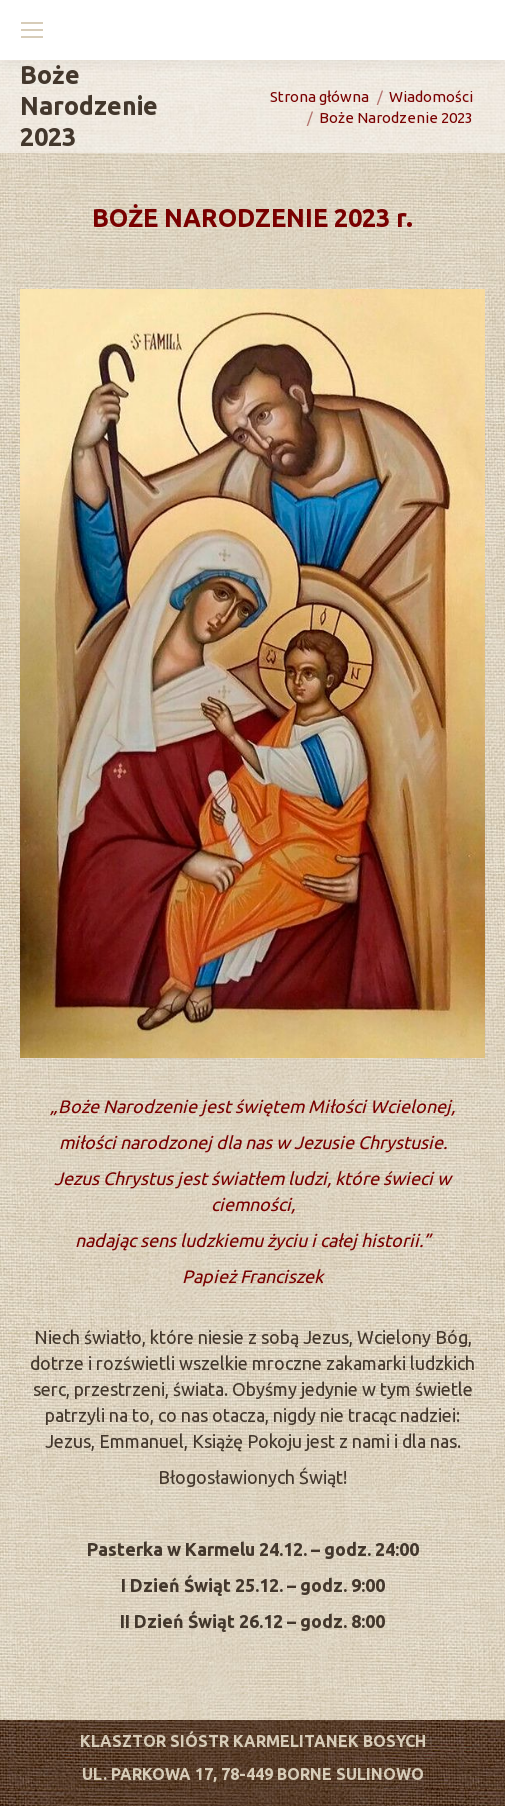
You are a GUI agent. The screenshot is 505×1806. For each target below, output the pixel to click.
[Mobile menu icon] (32, 30)
